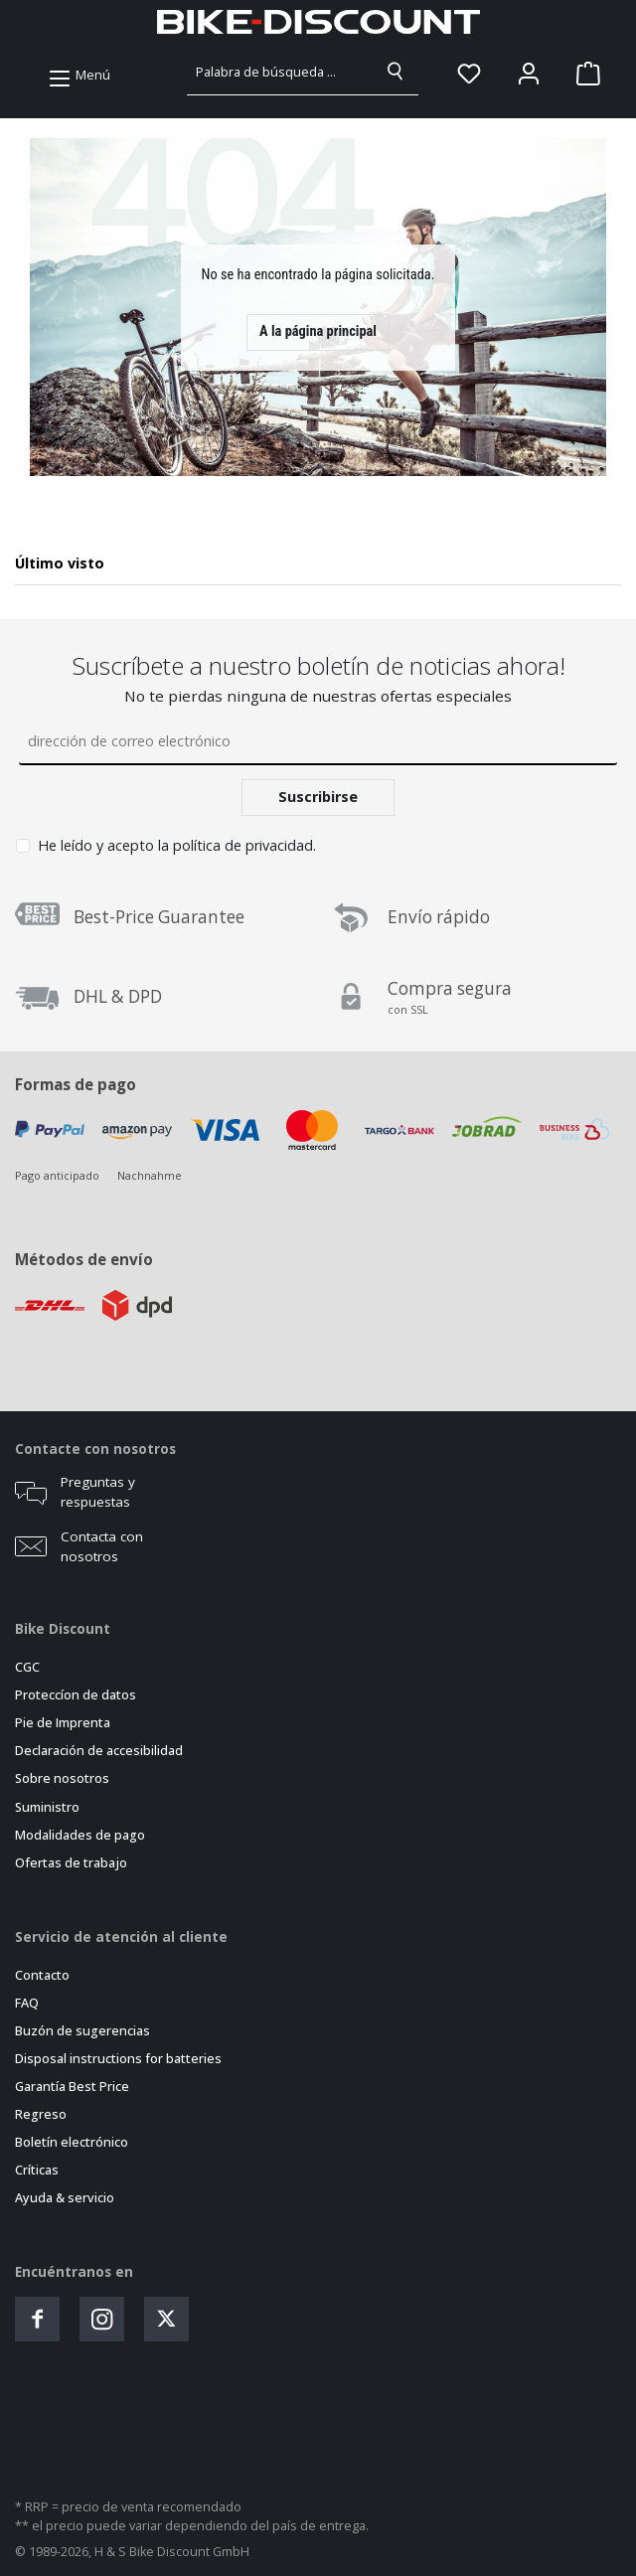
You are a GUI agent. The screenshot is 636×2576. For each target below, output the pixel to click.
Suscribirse (318, 796)
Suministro (47, 1807)
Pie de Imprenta (62, 1722)
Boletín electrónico (71, 2142)
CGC (27, 1667)
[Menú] (79, 75)
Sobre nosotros (62, 1778)
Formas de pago (75, 1084)
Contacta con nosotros (102, 1546)
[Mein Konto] (529, 73)
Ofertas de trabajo (71, 1862)
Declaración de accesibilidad (99, 1750)
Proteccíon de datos (75, 1695)
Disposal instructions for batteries (118, 2058)
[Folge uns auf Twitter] (166, 2319)
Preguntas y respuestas (98, 1492)
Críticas (37, 2170)
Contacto (42, 1975)
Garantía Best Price (72, 2086)
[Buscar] (395, 71)
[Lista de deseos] (469, 73)
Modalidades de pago (80, 1835)
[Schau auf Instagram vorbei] (102, 2319)
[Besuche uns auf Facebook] (37, 2319)
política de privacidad (243, 845)
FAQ (27, 2003)
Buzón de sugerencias (82, 2030)
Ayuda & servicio (64, 2197)
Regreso (41, 2114)
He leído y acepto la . (177, 845)
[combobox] (281, 71)
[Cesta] (582, 73)
